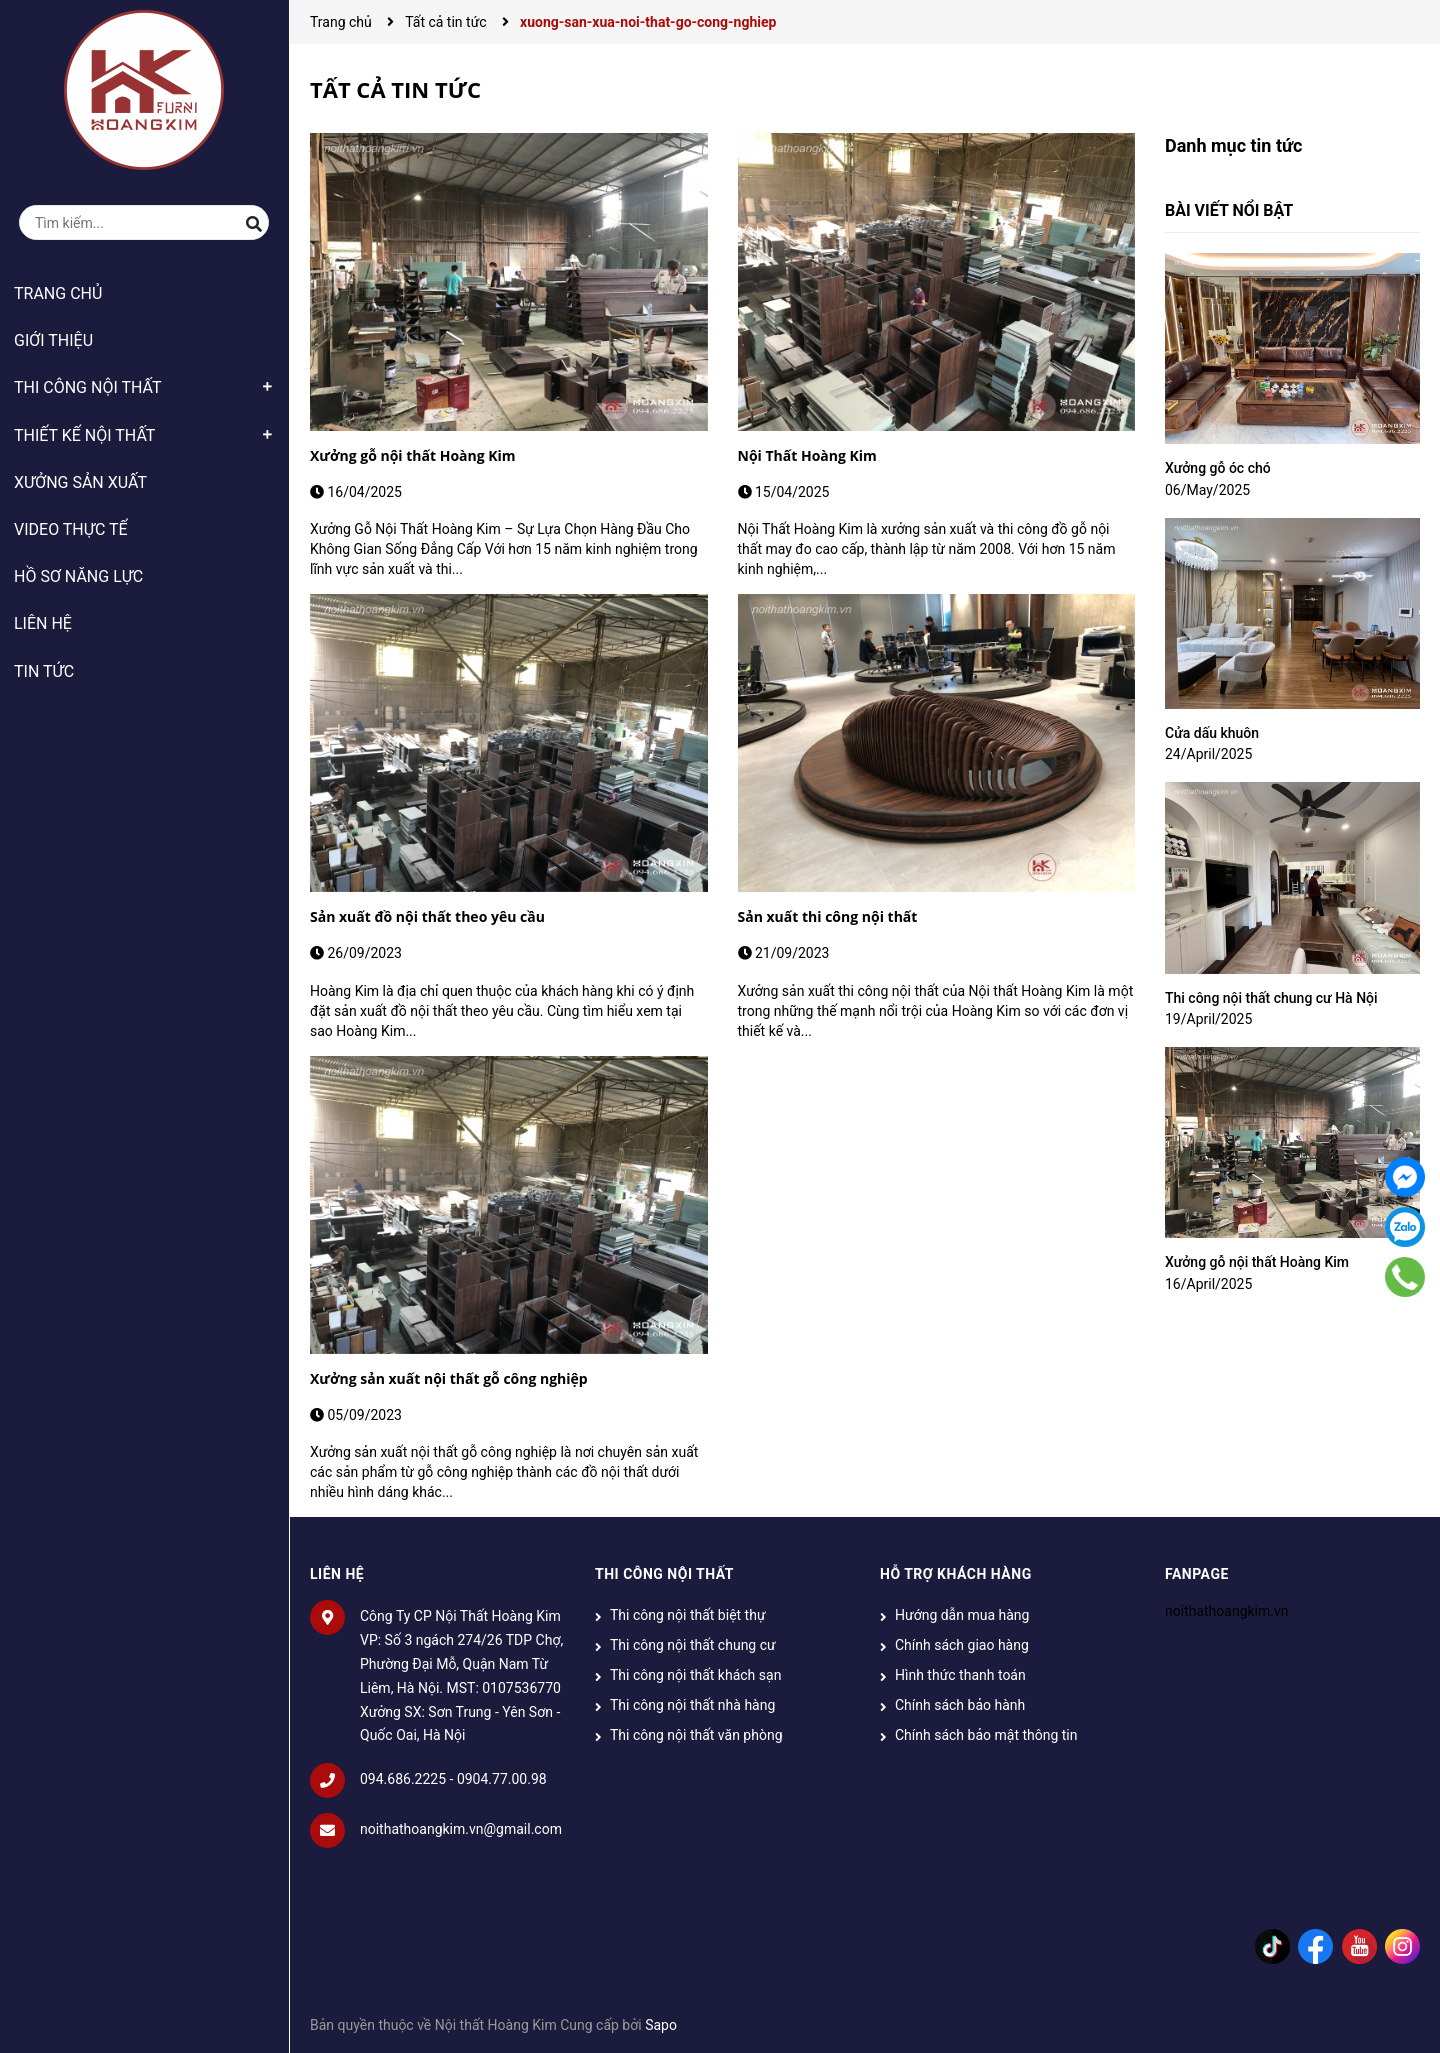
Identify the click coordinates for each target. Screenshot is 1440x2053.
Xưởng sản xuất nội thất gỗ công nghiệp (449, 1378)
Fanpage (1197, 1574)
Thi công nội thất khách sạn (695, 1675)
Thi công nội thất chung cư (693, 1645)
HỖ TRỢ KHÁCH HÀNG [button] (956, 1574)
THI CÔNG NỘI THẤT (88, 387)
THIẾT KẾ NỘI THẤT (84, 435)
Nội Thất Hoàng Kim (807, 455)
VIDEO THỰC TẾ (71, 529)
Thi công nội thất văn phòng (696, 1735)
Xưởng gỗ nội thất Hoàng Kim (413, 455)
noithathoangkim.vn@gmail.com (461, 1829)
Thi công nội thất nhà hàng (692, 1705)
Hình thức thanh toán (960, 1675)
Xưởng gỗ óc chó (1218, 468)
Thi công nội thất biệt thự (688, 1615)
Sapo (661, 2025)
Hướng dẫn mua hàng (962, 1615)
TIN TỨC (44, 671)
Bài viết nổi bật (1229, 210)
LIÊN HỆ (43, 623)
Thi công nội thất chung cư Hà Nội (1271, 998)
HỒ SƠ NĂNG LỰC (78, 576)
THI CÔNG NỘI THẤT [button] (664, 1574)
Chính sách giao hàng (962, 1645)
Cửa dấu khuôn (1212, 733)
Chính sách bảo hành (960, 1705)
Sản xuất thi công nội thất (828, 916)
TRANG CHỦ (58, 293)
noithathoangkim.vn (1227, 1611)
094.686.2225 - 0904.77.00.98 (453, 1779)
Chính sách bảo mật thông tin (986, 1735)
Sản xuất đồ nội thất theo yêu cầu (427, 916)
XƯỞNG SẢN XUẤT (80, 482)
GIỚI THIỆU (53, 340)
